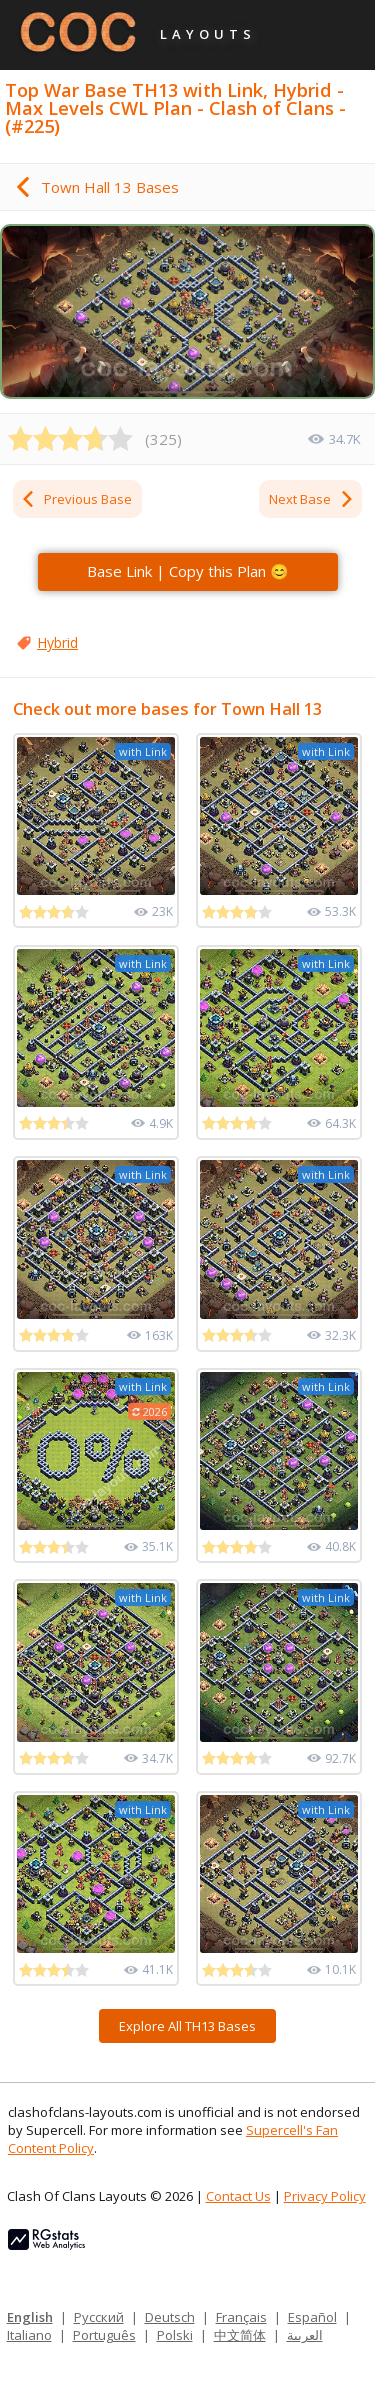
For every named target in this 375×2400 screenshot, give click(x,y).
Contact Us (238, 2196)
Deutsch (170, 2317)
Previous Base (76, 499)
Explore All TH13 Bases (187, 2026)
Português (104, 2335)
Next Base (312, 499)
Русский (99, 2317)
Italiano (29, 2335)
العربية (305, 2335)
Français (241, 2317)
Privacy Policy (325, 2196)
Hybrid (57, 642)
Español (312, 2317)
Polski (175, 2335)
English (30, 2317)
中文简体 (240, 2335)
